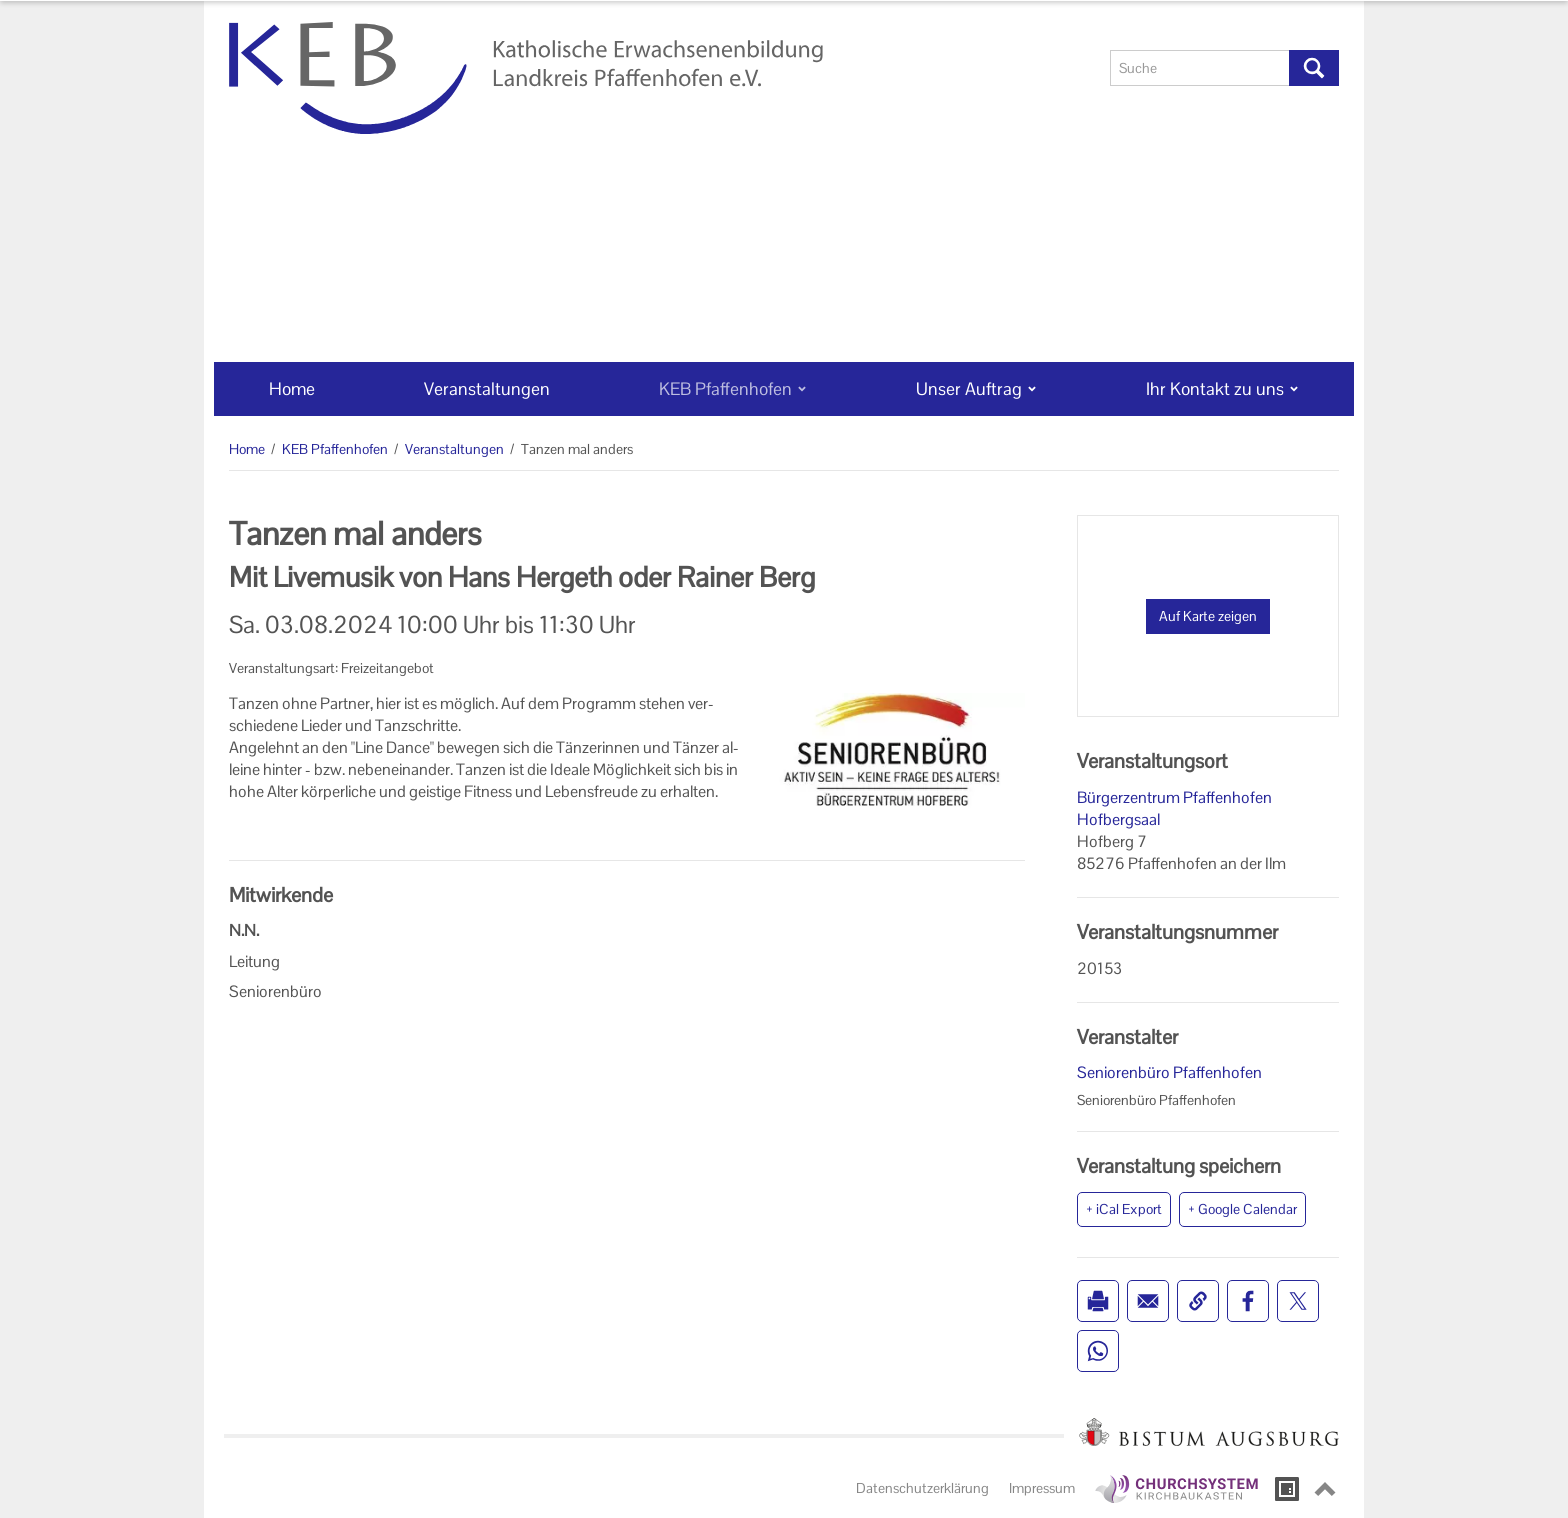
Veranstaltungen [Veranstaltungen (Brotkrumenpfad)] (454, 449)
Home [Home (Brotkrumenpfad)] (247, 449)
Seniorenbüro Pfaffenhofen (1169, 1072)
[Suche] (1200, 68)
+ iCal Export (1124, 1209)
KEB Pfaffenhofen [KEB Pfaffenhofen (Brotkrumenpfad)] (335, 449)
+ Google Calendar (1242, 1209)
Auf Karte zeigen (1208, 616)
